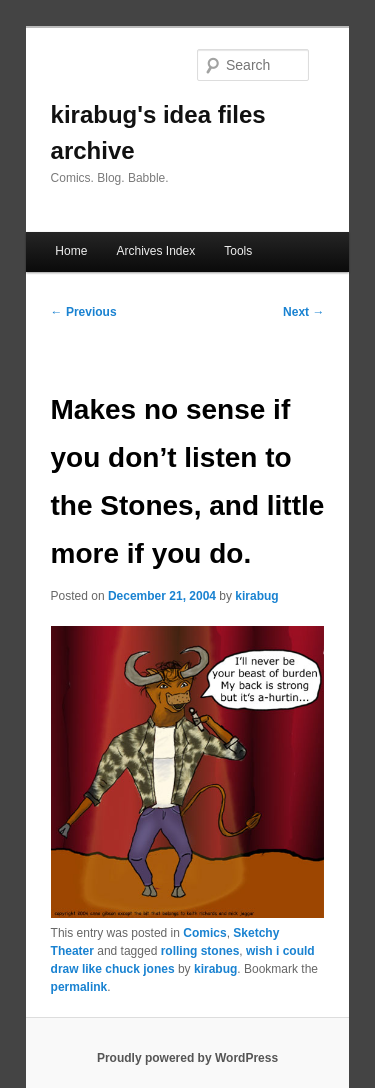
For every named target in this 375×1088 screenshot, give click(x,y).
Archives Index (155, 251)
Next (303, 312)
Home (71, 251)
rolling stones (200, 951)
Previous (84, 312)
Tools (238, 251)
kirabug (256, 596)
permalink (79, 987)
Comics (204, 933)
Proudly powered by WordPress (187, 1058)
